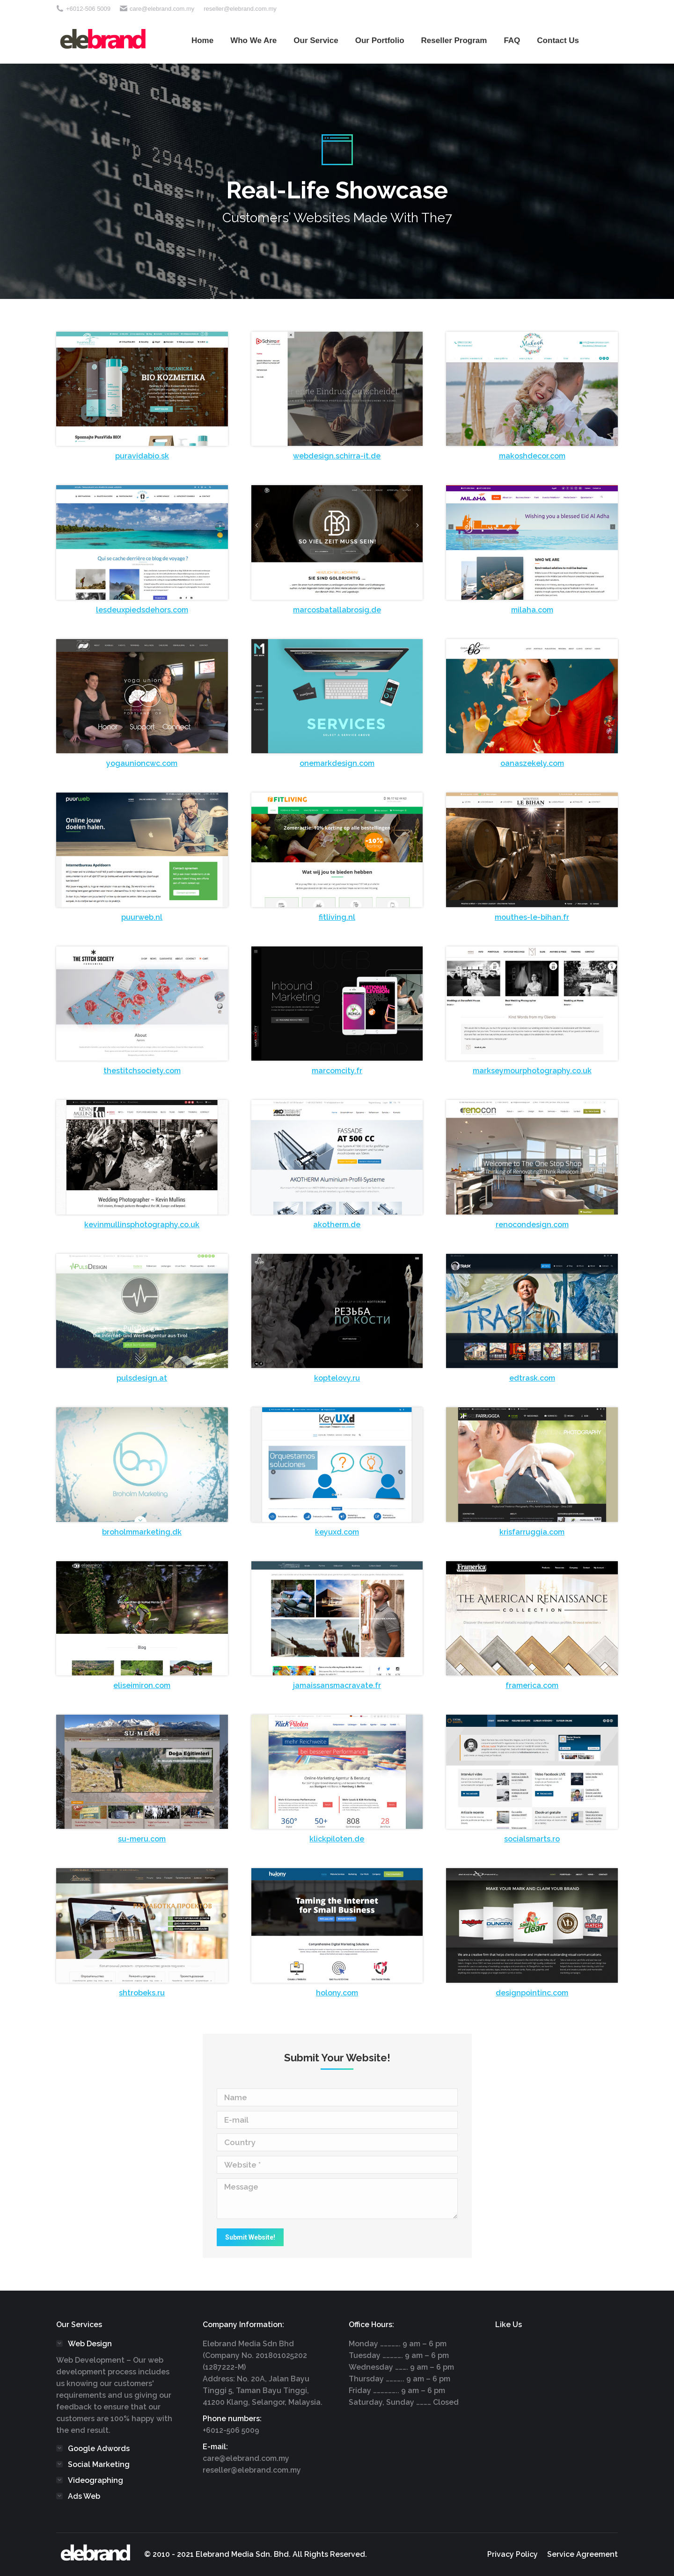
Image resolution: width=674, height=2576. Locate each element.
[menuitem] (202, 40)
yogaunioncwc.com (141, 763)
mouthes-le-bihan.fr (532, 917)
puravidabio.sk (142, 455)
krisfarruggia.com (531, 1532)
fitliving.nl (337, 917)
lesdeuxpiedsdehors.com (142, 609)
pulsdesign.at (142, 1378)
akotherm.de (336, 1224)
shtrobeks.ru (142, 1992)
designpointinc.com (532, 1992)
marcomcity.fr (337, 1070)
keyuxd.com (337, 1532)
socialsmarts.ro (532, 1838)
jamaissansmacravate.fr (337, 1685)
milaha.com (532, 609)
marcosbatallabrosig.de (337, 609)
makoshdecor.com (532, 455)
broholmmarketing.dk (142, 1532)
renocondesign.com (532, 1224)
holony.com (337, 1992)
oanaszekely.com (532, 763)
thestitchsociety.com (142, 1070)
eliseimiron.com (141, 1685)
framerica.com (532, 1685)
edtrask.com (532, 1378)
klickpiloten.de (336, 1838)
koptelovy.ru (337, 1378)
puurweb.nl (141, 917)
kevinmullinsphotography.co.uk (141, 1224)
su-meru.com (142, 1838)
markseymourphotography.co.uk (532, 1070)
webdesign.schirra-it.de (337, 455)
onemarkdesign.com (337, 763)
